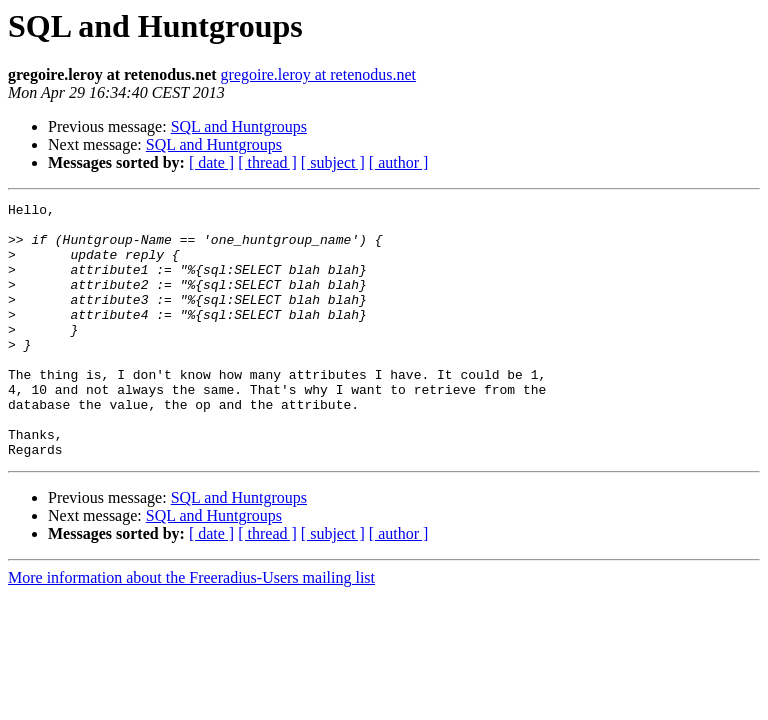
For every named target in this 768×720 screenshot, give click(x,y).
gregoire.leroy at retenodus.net (318, 74)
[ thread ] (267, 162)
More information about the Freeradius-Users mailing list (191, 628)
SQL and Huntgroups (239, 126)
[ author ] (399, 162)
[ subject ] (333, 162)
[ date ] (211, 162)
